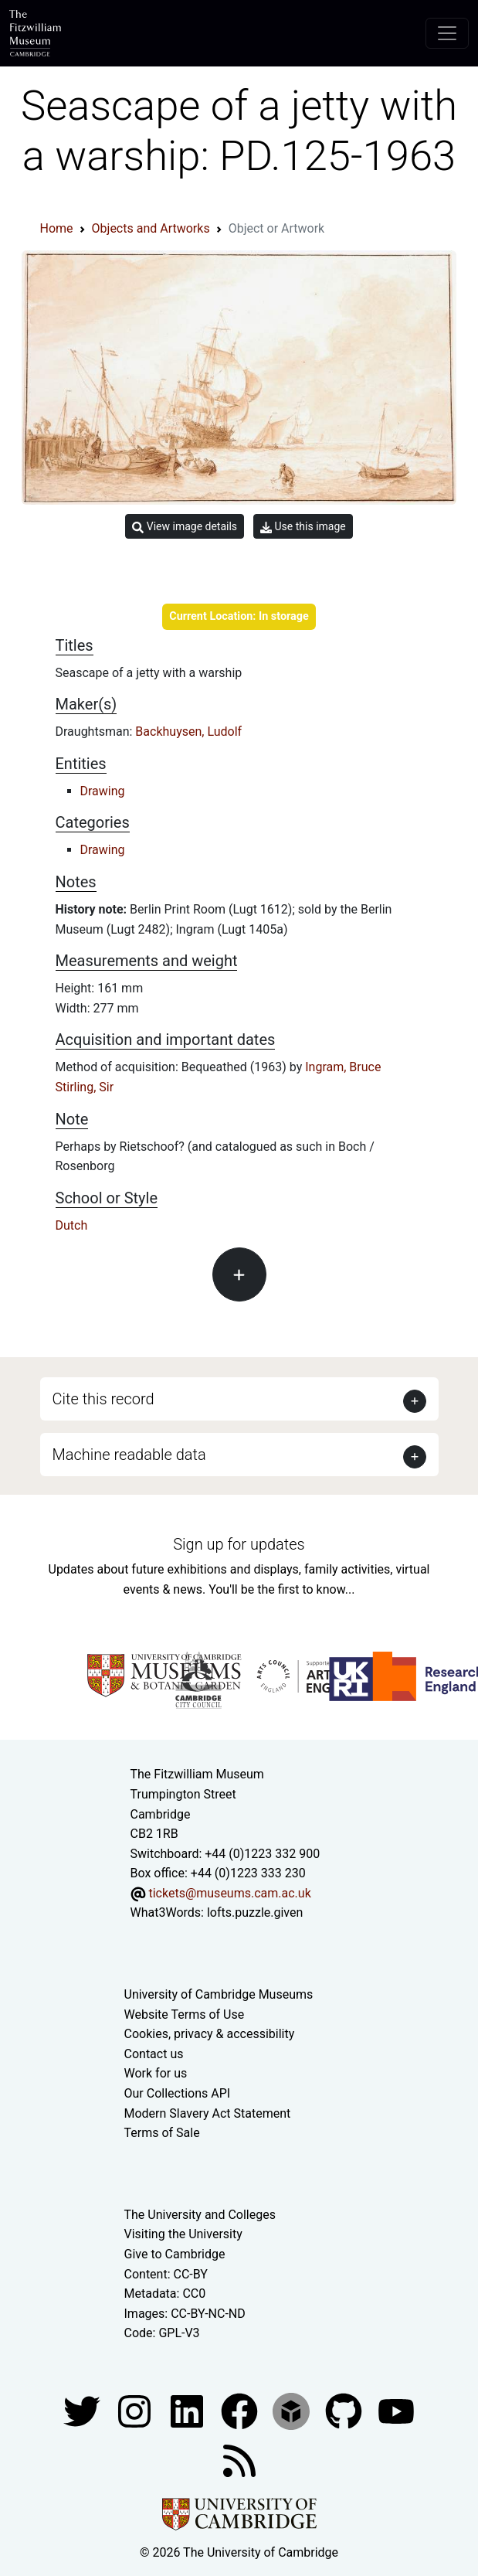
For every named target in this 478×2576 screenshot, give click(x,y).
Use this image (303, 526)
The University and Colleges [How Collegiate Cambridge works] (200, 2214)
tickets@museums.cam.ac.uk (229, 1893)
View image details (184, 526)
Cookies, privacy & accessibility (209, 2033)
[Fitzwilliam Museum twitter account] (83, 2410)
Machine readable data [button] (129, 1454)
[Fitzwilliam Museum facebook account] (188, 2410)
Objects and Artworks (151, 228)
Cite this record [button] (103, 1399)
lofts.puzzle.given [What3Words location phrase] (255, 1912)
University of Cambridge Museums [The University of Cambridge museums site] (219, 1994)
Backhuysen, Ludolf (188, 731)
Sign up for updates (238, 1544)
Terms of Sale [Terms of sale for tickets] (162, 2132)
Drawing (102, 791)
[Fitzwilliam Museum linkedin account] (241, 2410)
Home (56, 228)
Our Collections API (177, 2093)
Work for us (156, 2073)
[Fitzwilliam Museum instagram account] (136, 2410)
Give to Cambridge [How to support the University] (174, 2254)
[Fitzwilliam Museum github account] (345, 2410)
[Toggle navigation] (447, 33)
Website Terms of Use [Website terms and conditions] (184, 2014)
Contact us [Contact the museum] (154, 2054)
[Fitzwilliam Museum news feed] (239, 2459)
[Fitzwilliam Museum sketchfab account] (292, 2410)
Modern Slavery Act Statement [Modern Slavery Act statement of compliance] (207, 2113)
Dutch (72, 1225)
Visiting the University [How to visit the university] (183, 2234)
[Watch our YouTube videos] (396, 2410)
